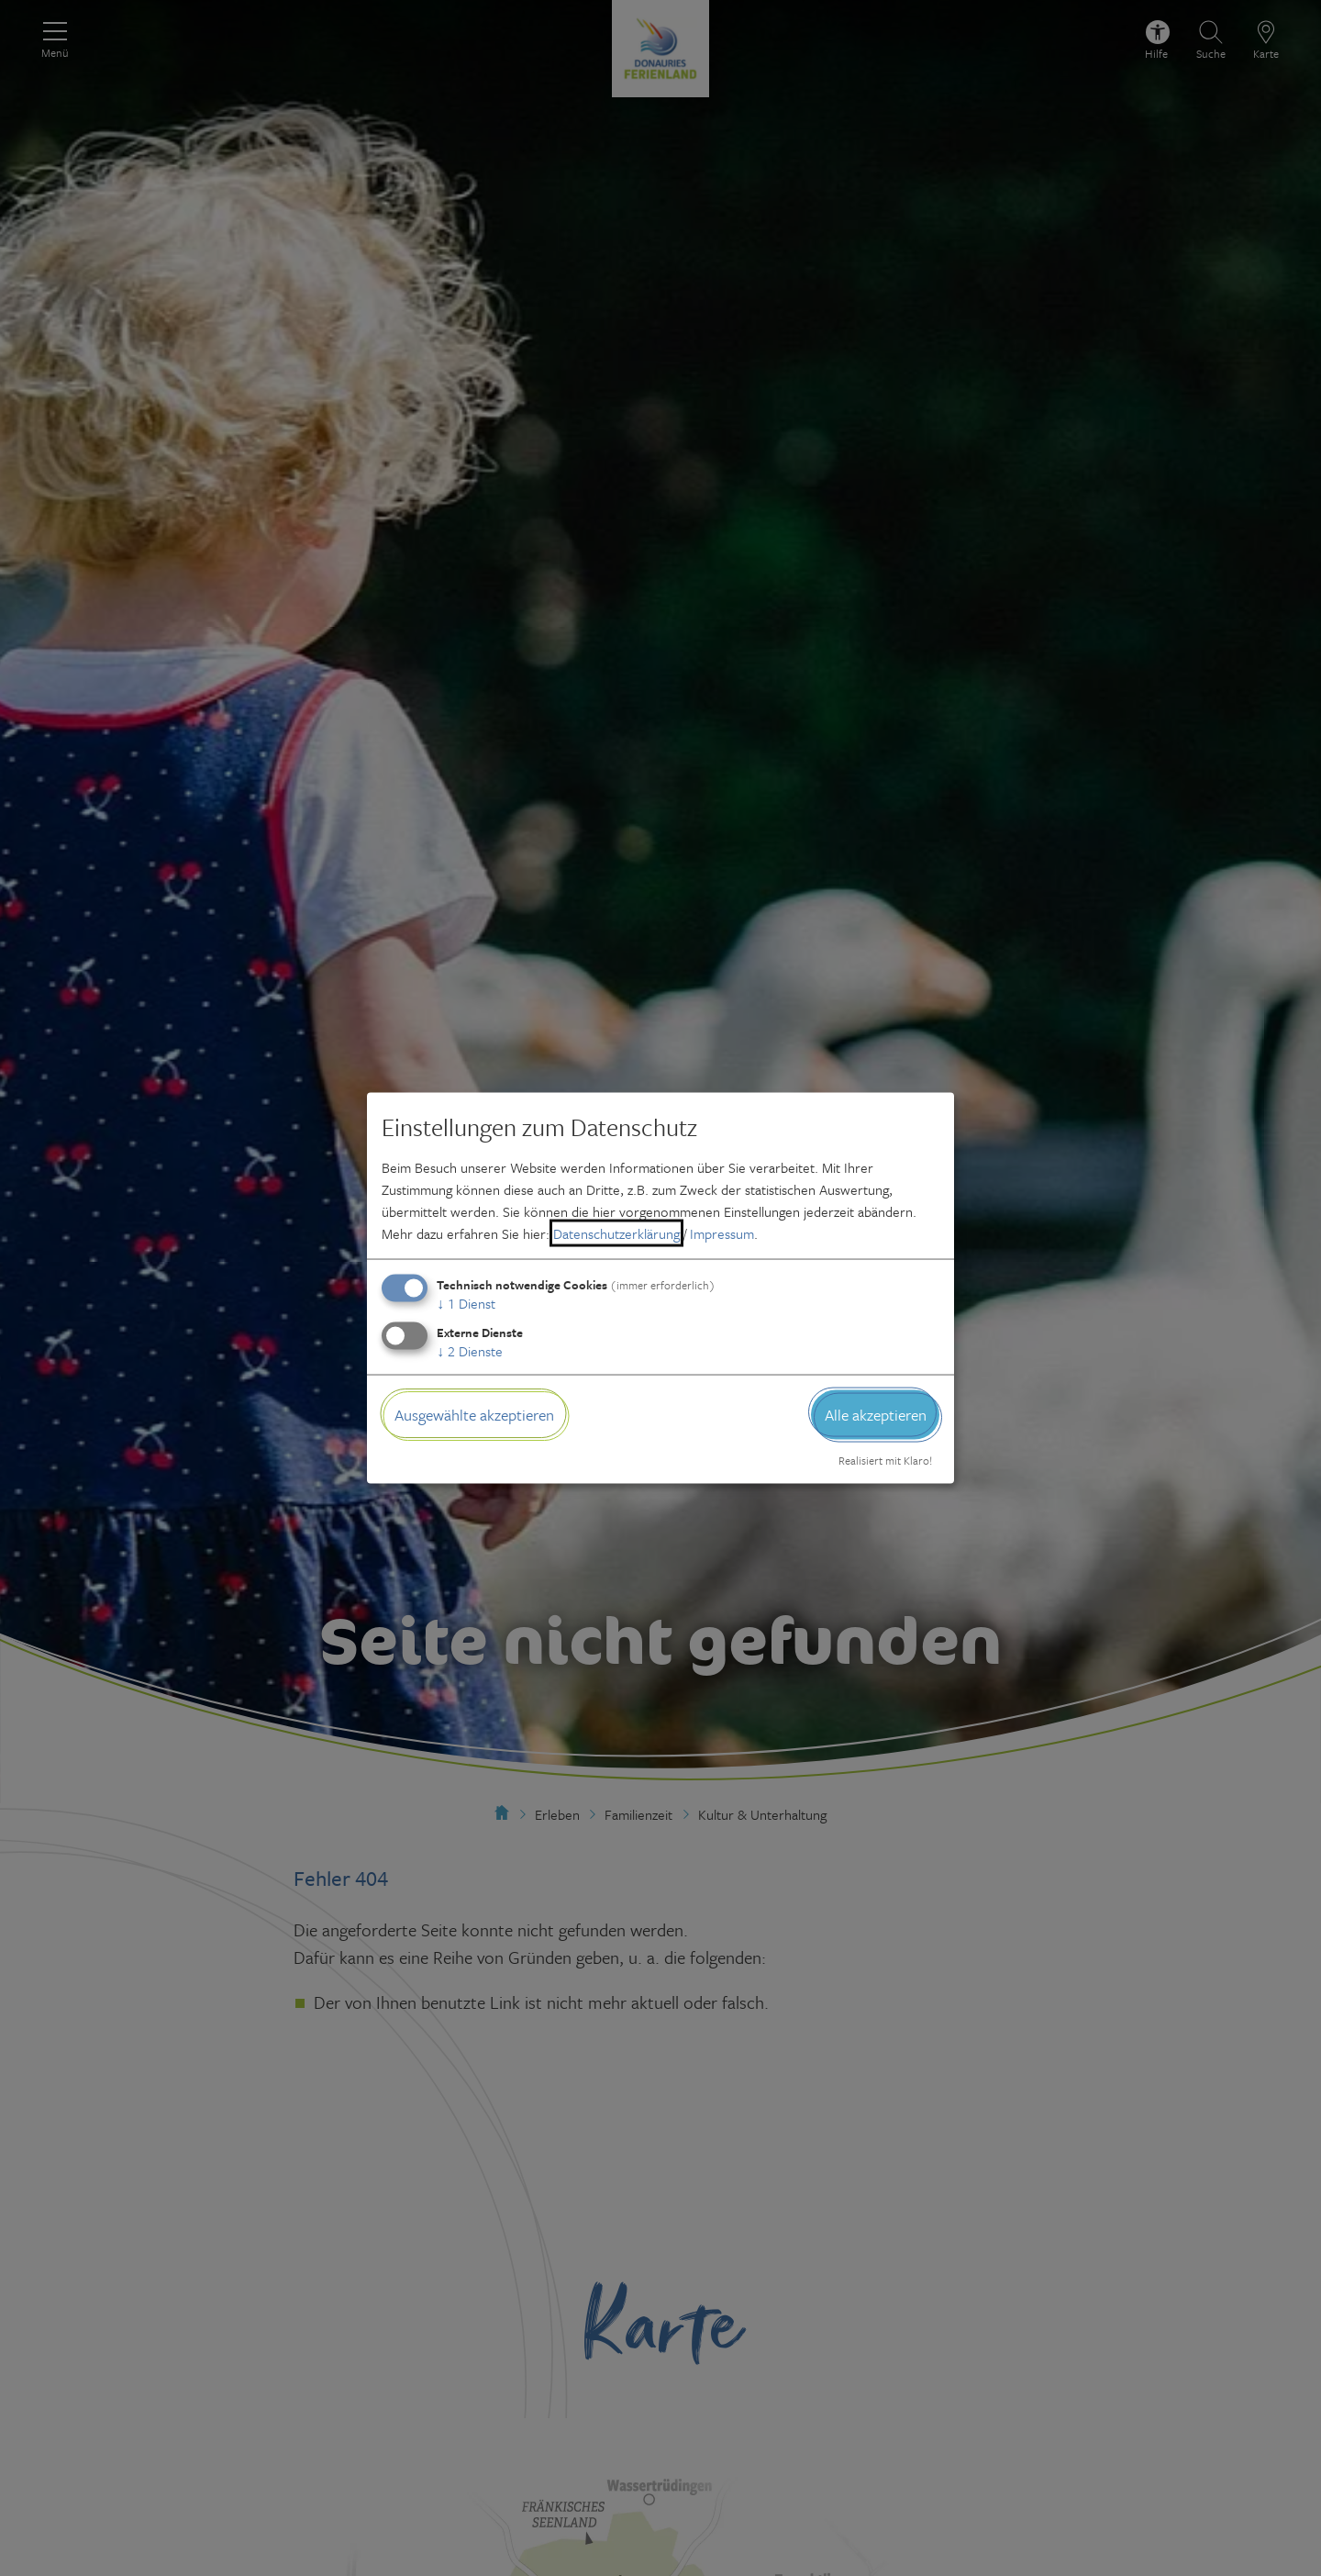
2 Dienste (470, 1350)
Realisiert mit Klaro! (885, 1460)
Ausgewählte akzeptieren (474, 1413)
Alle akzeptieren (876, 1413)
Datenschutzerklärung (616, 1232)
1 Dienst (466, 1302)
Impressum (722, 1232)
